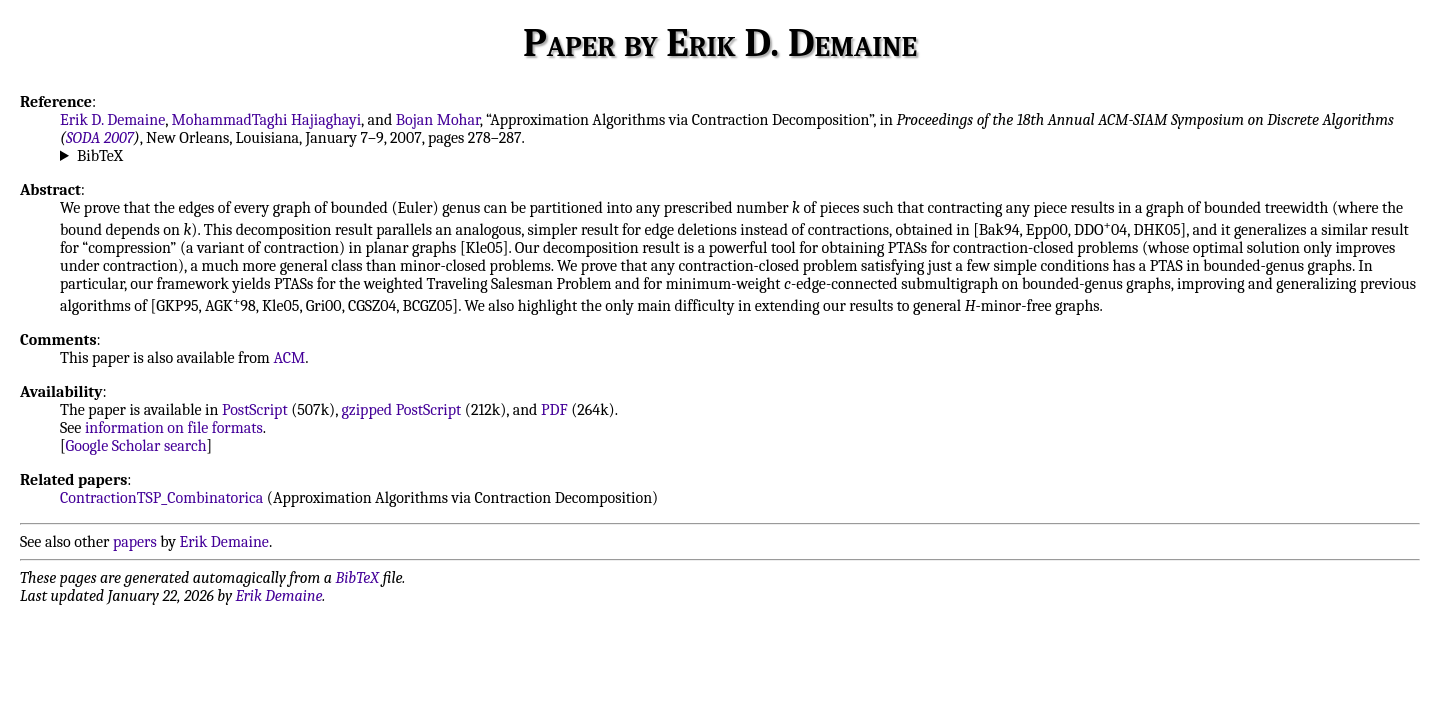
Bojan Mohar (438, 120)
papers (135, 542)
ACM (289, 358)
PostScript (255, 410)
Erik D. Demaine (112, 120)
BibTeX (100, 156)
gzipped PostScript (401, 410)
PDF (554, 410)
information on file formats (174, 428)
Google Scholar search (136, 446)
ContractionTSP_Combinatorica (161, 498)
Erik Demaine (224, 542)
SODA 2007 (100, 138)
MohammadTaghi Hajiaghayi (267, 120)
